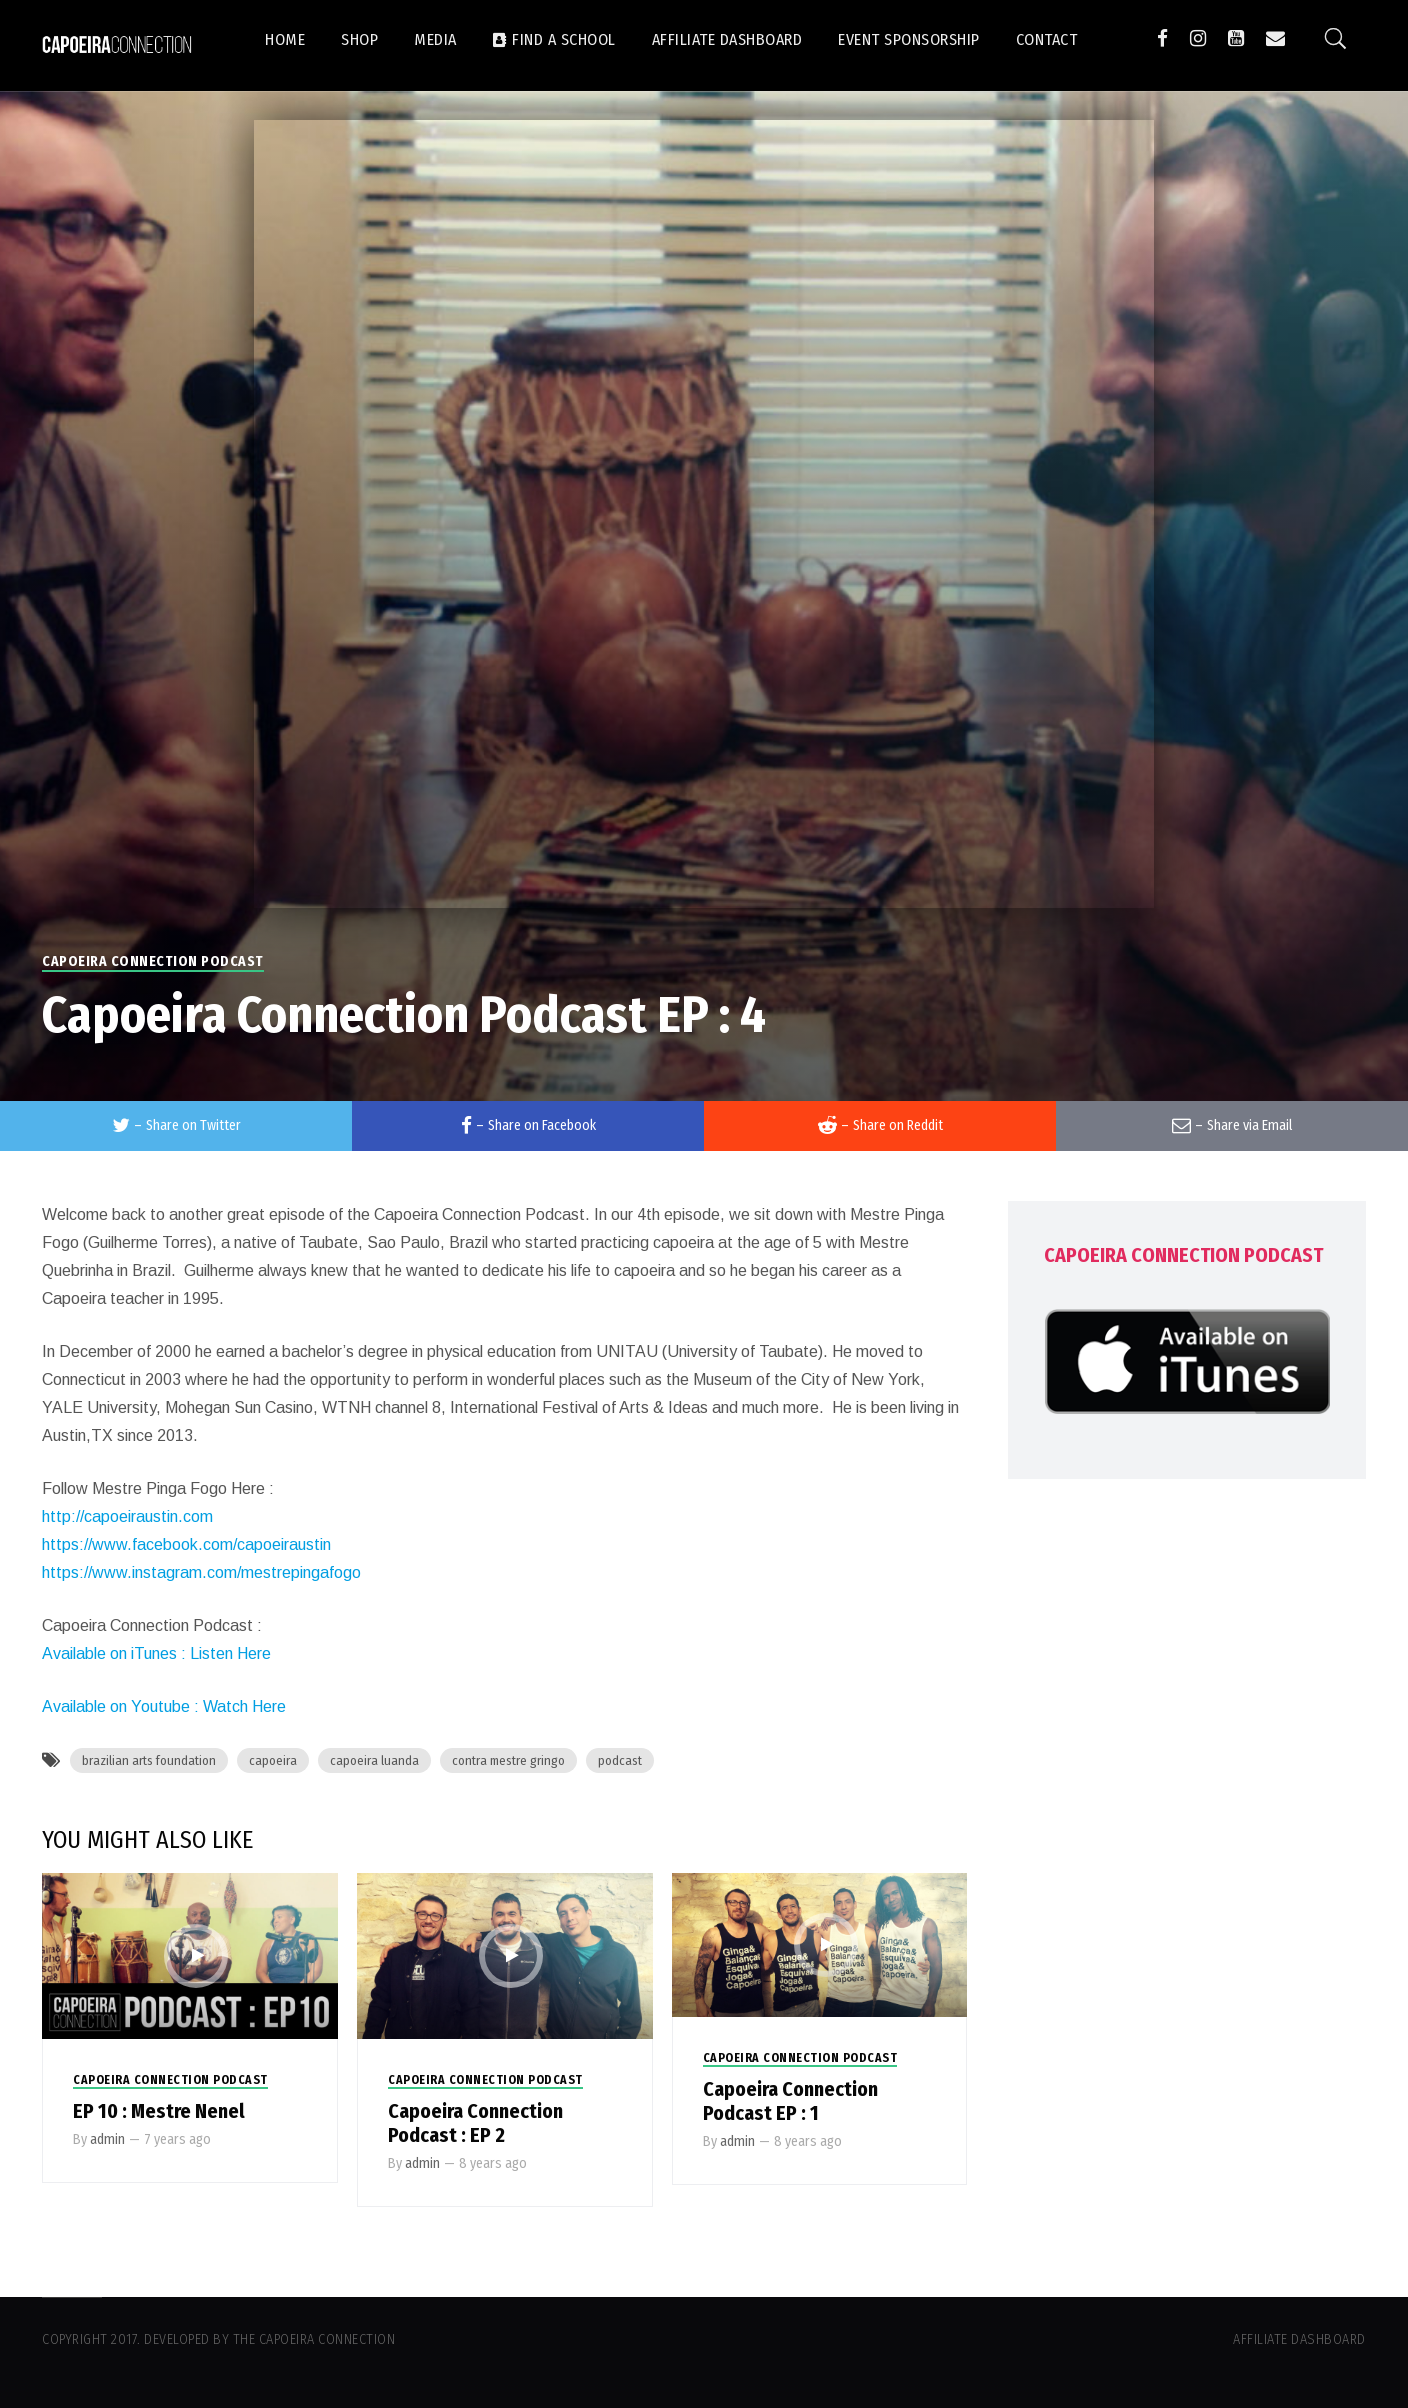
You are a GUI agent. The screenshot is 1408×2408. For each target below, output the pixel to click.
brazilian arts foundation (149, 1760)
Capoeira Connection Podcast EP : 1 (790, 2101)
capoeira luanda (374, 1760)
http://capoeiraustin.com (127, 1516)
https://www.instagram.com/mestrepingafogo (201, 1572)
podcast (620, 1760)
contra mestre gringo (508, 1760)
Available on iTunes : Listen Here (156, 1653)
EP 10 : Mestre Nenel (159, 2111)
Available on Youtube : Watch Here (164, 1706)
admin (107, 2139)
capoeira (273, 1760)
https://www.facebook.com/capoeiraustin (186, 1544)
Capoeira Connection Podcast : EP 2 (475, 2123)
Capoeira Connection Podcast (153, 961)
